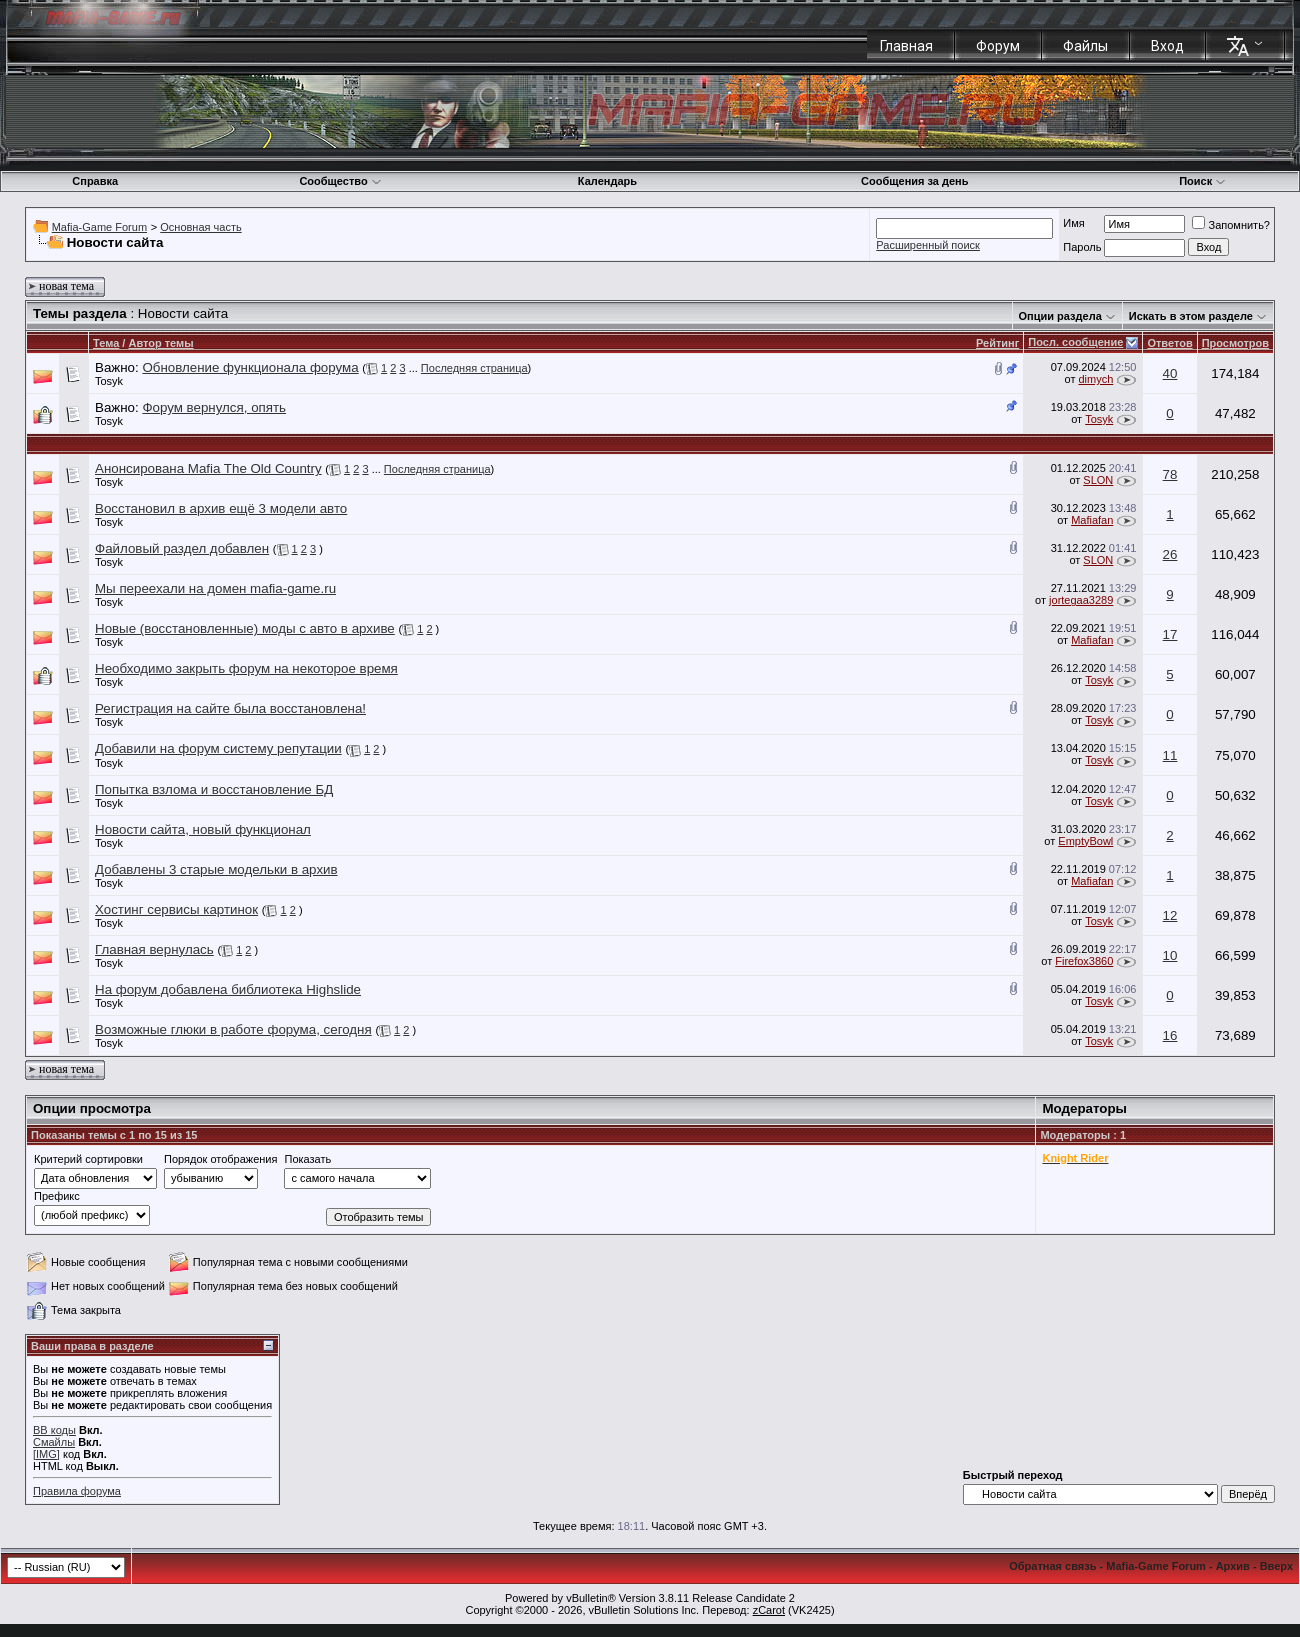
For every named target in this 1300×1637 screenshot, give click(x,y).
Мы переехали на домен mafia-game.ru (215, 588)
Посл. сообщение (1075, 342)
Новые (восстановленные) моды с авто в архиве (245, 628)
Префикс (57, 1196)
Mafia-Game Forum (99, 227)
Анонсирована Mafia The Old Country (208, 468)
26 (1170, 554)
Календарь (607, 181)
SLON (1098, 480)
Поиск (1202, 181)
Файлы (1085, 46)
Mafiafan (1092, 520)
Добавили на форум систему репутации (218, 748)
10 (1170, 955)
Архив (1233, 1566)
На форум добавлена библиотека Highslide (228, 989)
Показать (307, 1159)
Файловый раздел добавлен (182, 548)
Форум (998, 46)
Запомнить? (1231, 225)
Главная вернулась (154, 949)
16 (1170, 1035)
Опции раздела (1060, 316)
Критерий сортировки (88, 1159)
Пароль (1082, 247)
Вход (1167, 46)
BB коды (54, 1430)
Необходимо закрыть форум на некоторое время (246, 668)
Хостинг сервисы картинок (176, 909)
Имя (1073, 223)
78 (1170, 474)
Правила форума (77, 1491)
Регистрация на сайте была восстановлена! (230, 708)
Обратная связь (1052, 1566)
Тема (106, 343)
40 (1170, 373)
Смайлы (54, 1442)
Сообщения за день (914, 181)
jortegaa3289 (1081, 600)
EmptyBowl (1085, 841)
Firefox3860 (1084, 961)
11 (1170, 755)
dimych (1095, 379)
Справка (95, 181)
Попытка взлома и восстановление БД (214, 789)
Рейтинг (997, 343)
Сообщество (340, 181)
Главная (906, 46)
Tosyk (109, 381)
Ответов (1169, 343)
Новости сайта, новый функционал (203, 829)
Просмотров (1235, 343)
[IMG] (46, 1454)
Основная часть (200, 227)
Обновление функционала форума (250, 367)
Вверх (1276, 1566)
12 (1170, 915)
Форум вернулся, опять (214, 407)
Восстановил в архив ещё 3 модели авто (221, 508)
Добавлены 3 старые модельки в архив (216, 869)
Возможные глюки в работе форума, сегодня (233, 1029)
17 (1170, 634)
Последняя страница (474, 368)
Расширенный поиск (928, 245)
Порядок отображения (220, 1159)
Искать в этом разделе (1191, 316)
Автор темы (160, 343)
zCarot (769, 1610)
